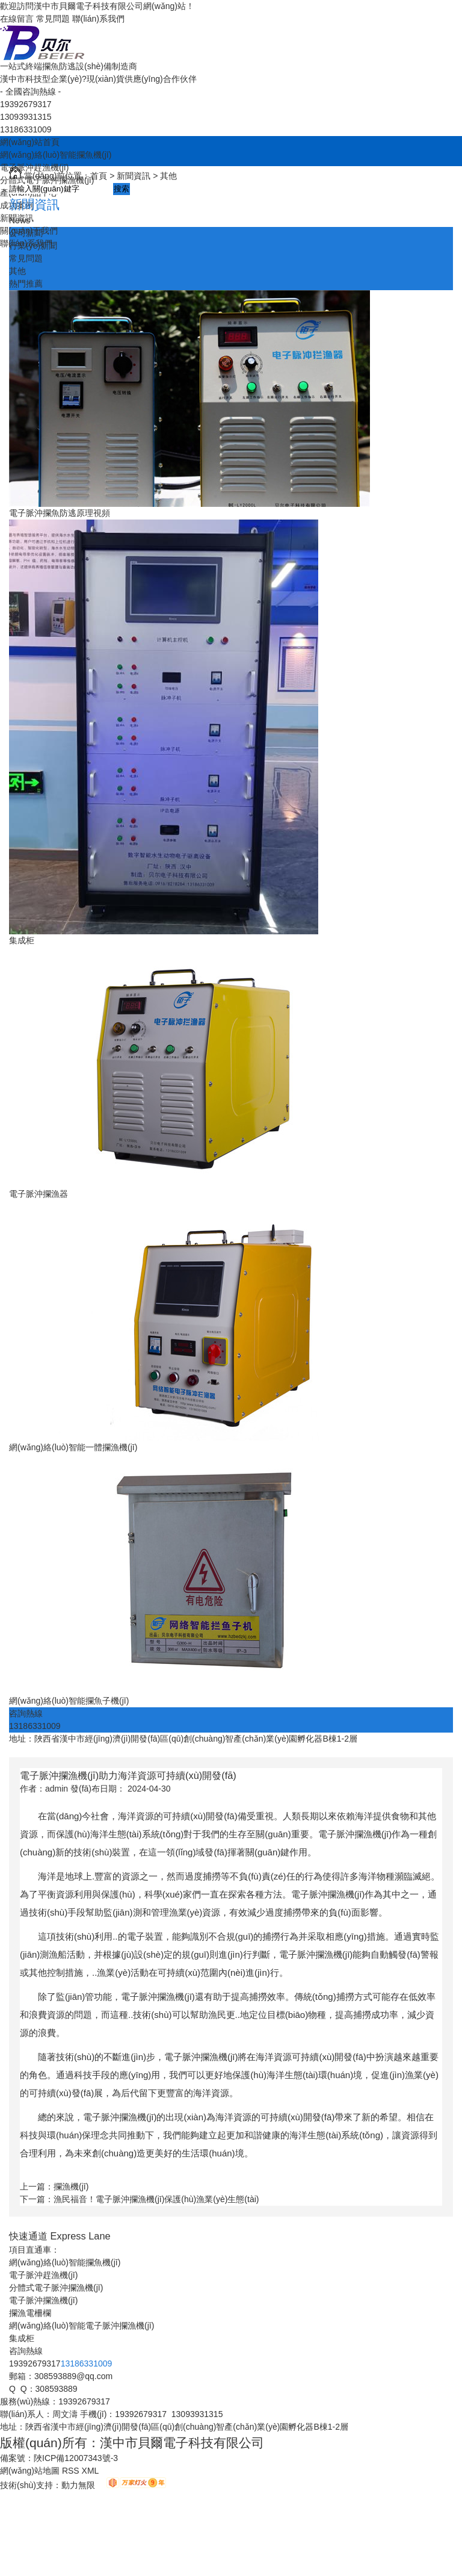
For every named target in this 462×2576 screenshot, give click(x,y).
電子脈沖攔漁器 (38, 1194)
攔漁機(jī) (71, 2186)
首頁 (98, 176)
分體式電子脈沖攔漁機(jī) (56, 2287)
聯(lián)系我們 (98, 18)
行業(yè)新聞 (33, 245)
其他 (168, 176)
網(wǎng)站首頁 (30, 142)
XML (90, 2470)
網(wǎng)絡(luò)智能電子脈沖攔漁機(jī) (81, 2325)
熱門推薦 (26, 283)
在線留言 (17, 18)
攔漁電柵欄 (30, 2313)
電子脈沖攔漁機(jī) (43, 2300)
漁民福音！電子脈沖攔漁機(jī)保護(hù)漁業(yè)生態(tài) (156, 2199)
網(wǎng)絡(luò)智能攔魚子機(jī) (69, 1700)
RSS (72, 2470)
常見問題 (53, 18)
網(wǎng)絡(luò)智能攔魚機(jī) (55, 155)
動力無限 (78, 2485)
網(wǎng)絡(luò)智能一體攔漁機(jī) (73, 1447)
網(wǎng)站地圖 (30, 2470)
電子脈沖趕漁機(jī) (43, 2275)
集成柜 (21, 940)
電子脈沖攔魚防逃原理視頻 (59, 513)
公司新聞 (26, 233)
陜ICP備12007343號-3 (76, 2458)
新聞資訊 (133, 176)
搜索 (121, 188)
